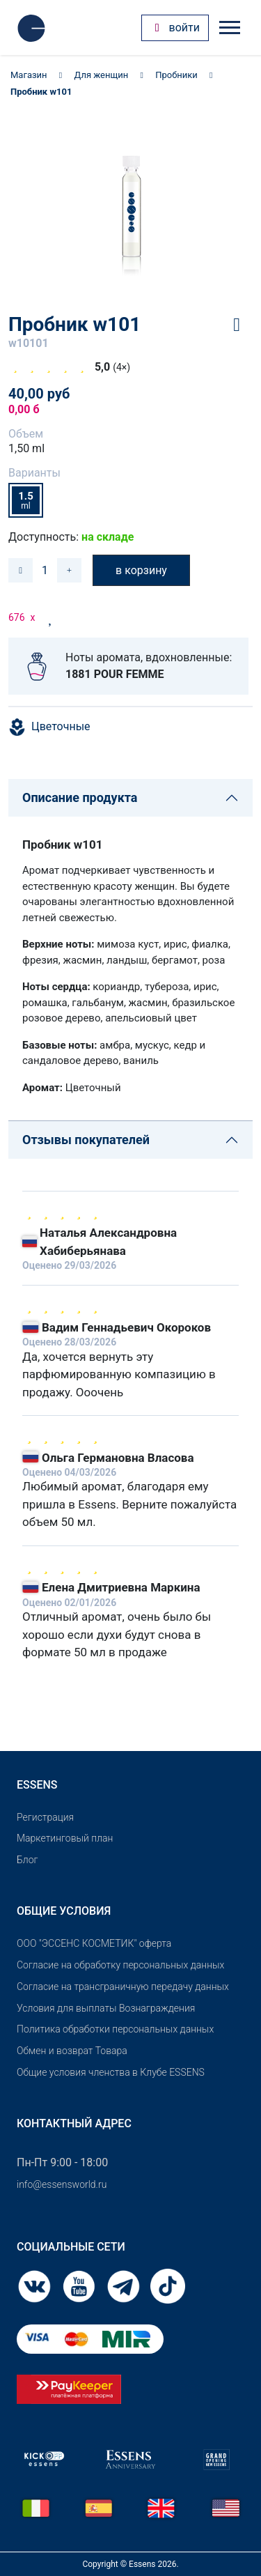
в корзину (141, 570)
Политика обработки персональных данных (115, 2029)
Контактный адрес (74, 2123)
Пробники (176, 75)
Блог (27, 1859)
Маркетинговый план (65, 1838)
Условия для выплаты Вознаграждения (106, 2008)
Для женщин (101, 75)
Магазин (28, 75)
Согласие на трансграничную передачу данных (123, 1986)
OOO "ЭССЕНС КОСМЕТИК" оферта (94, 1943)
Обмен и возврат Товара (72, 2050)
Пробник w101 (41, 91)
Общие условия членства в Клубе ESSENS (111, 2072)
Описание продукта (79, 797)
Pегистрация (45, 1817)
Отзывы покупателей (86, 1139)
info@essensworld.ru (61, 2184)
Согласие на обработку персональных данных (120, 1964)
